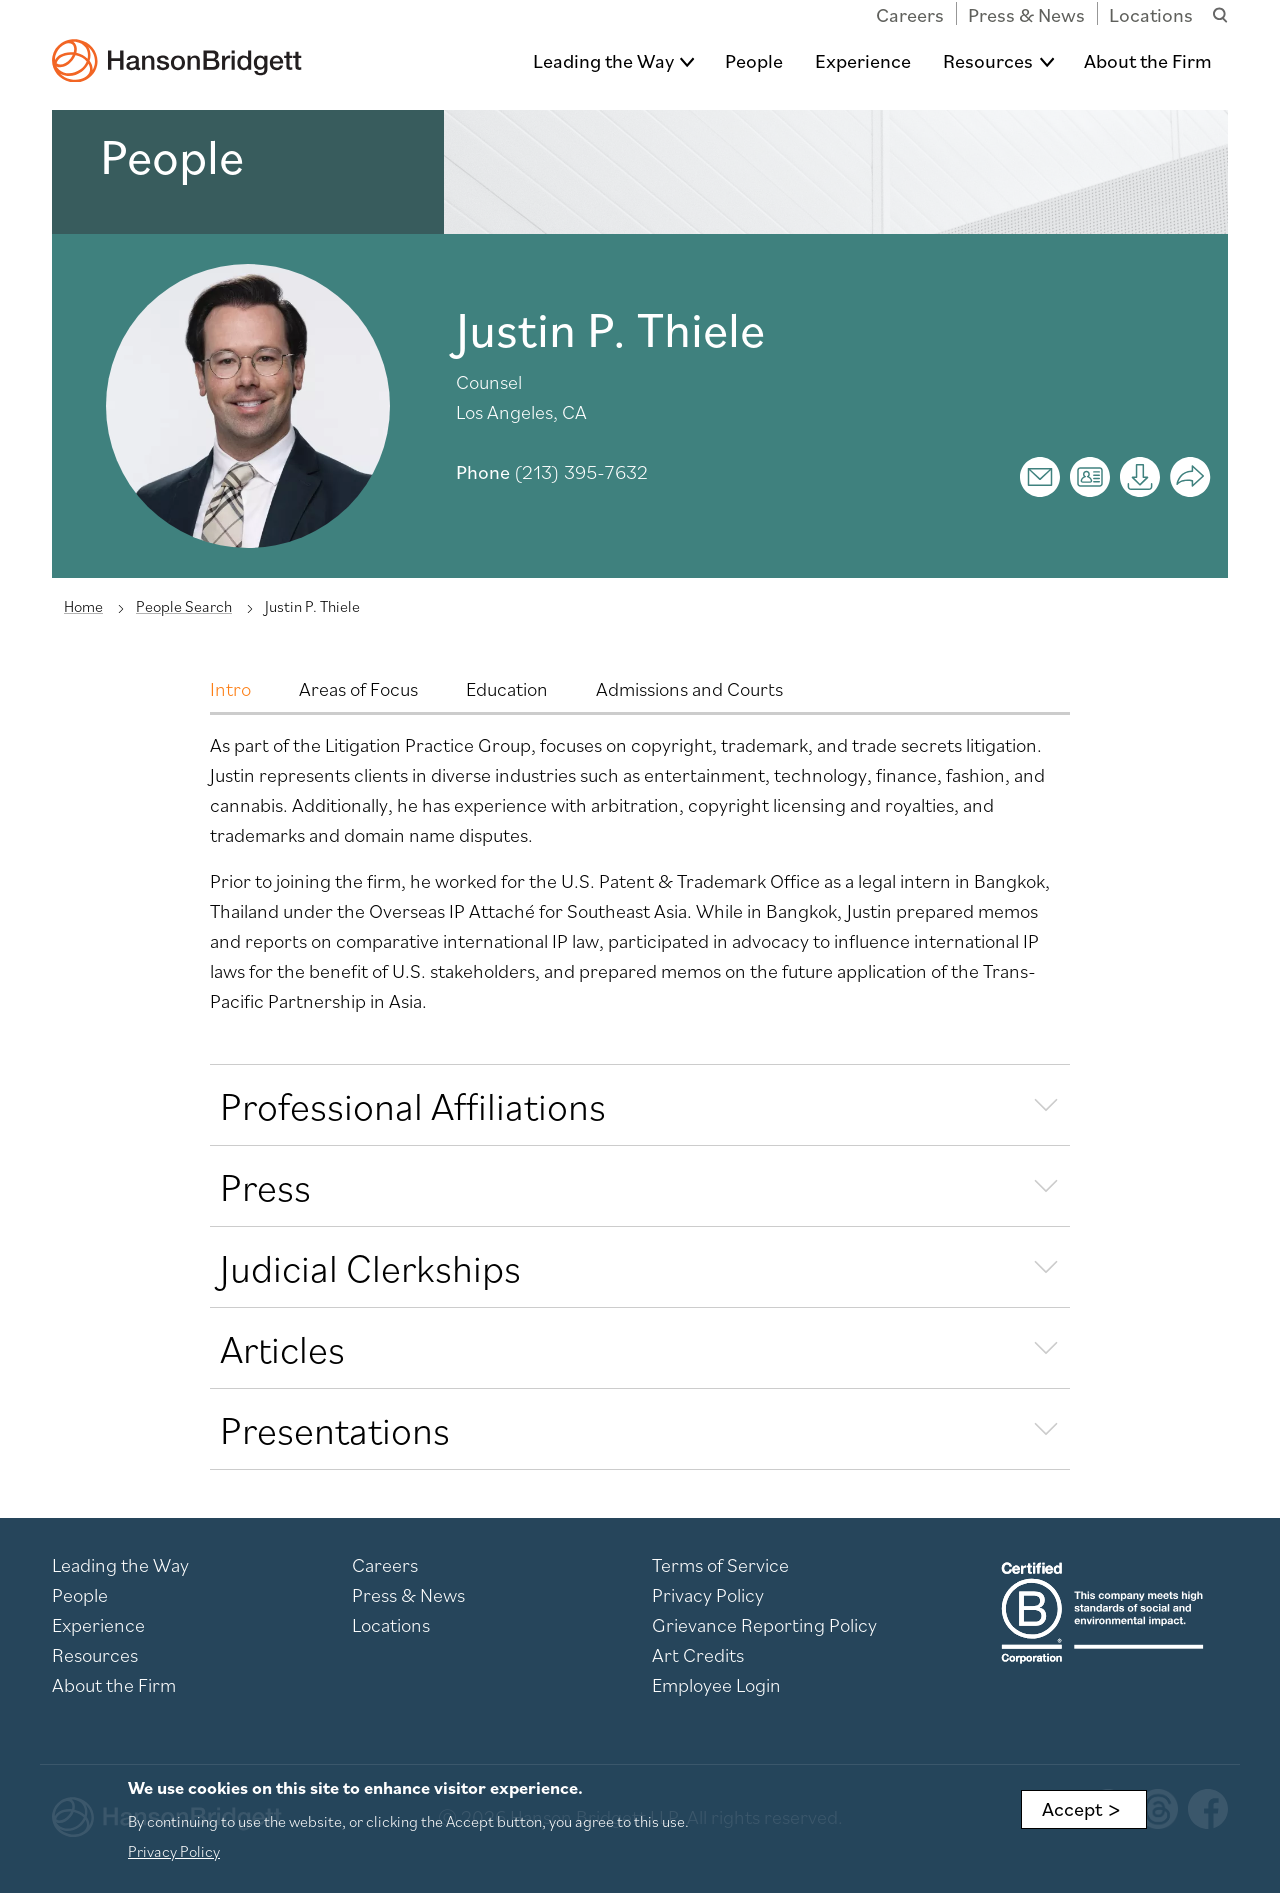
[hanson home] (177, 46)
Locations (1151, 15)
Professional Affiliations (413, 1105)
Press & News (1026, 15)
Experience (863, 61)
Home (83, 606)
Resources (988, 61)
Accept (1072, 1809)
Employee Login (716, 1685)
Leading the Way (603, 61)
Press (265, 1186)
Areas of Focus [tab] (358, 689)
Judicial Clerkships (370, 1267)
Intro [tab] (230, 689)
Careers (910, 15)
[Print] (1140, 477)
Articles (282, 1348)
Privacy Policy (708, 1595)
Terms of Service (720, 1565)
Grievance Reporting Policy (764, 1625)
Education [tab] (507, 689)
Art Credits (698, 1655)
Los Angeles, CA (521, 412)
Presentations (335, 1429)
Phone (483, 472)
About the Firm (1148, 61)
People (754, 61)
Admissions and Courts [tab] (689, 689)
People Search (184, 606)
